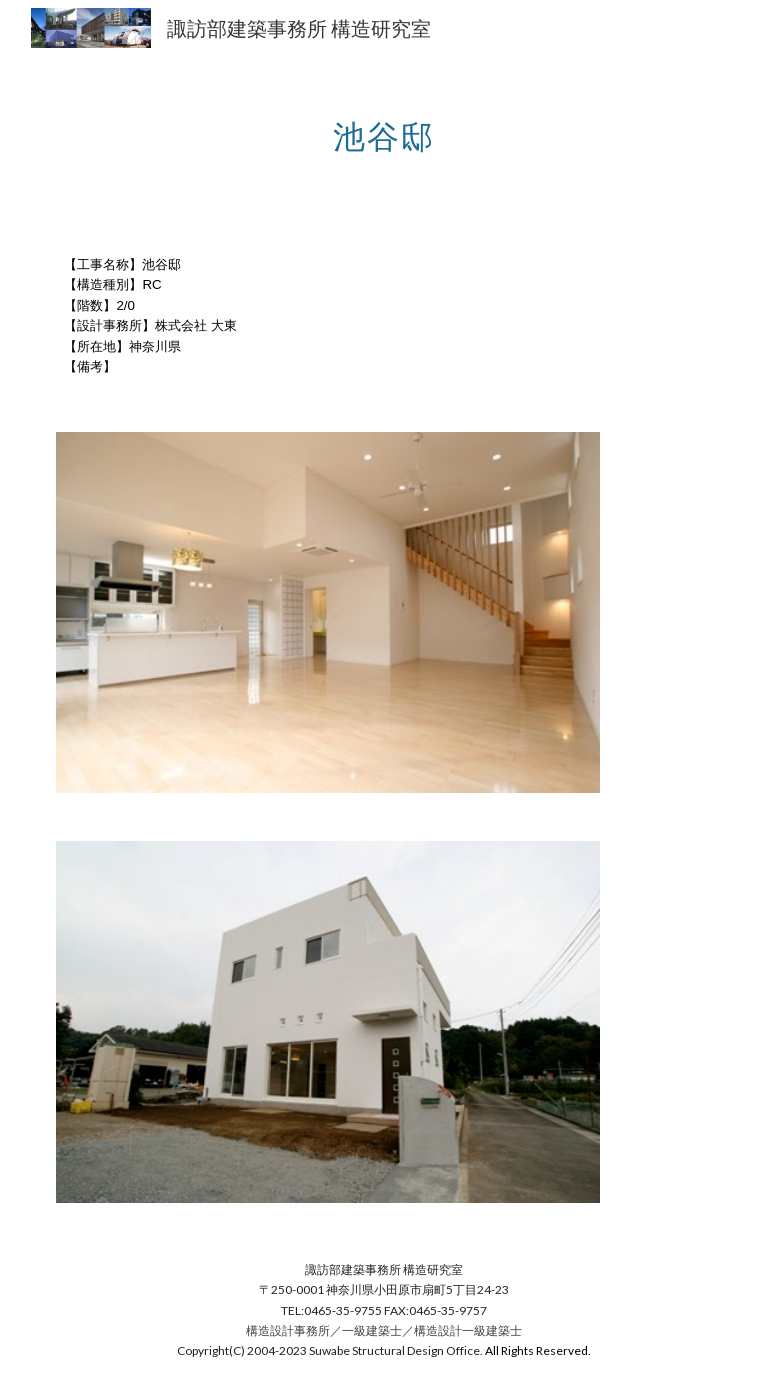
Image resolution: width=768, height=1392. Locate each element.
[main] (383, 125)
